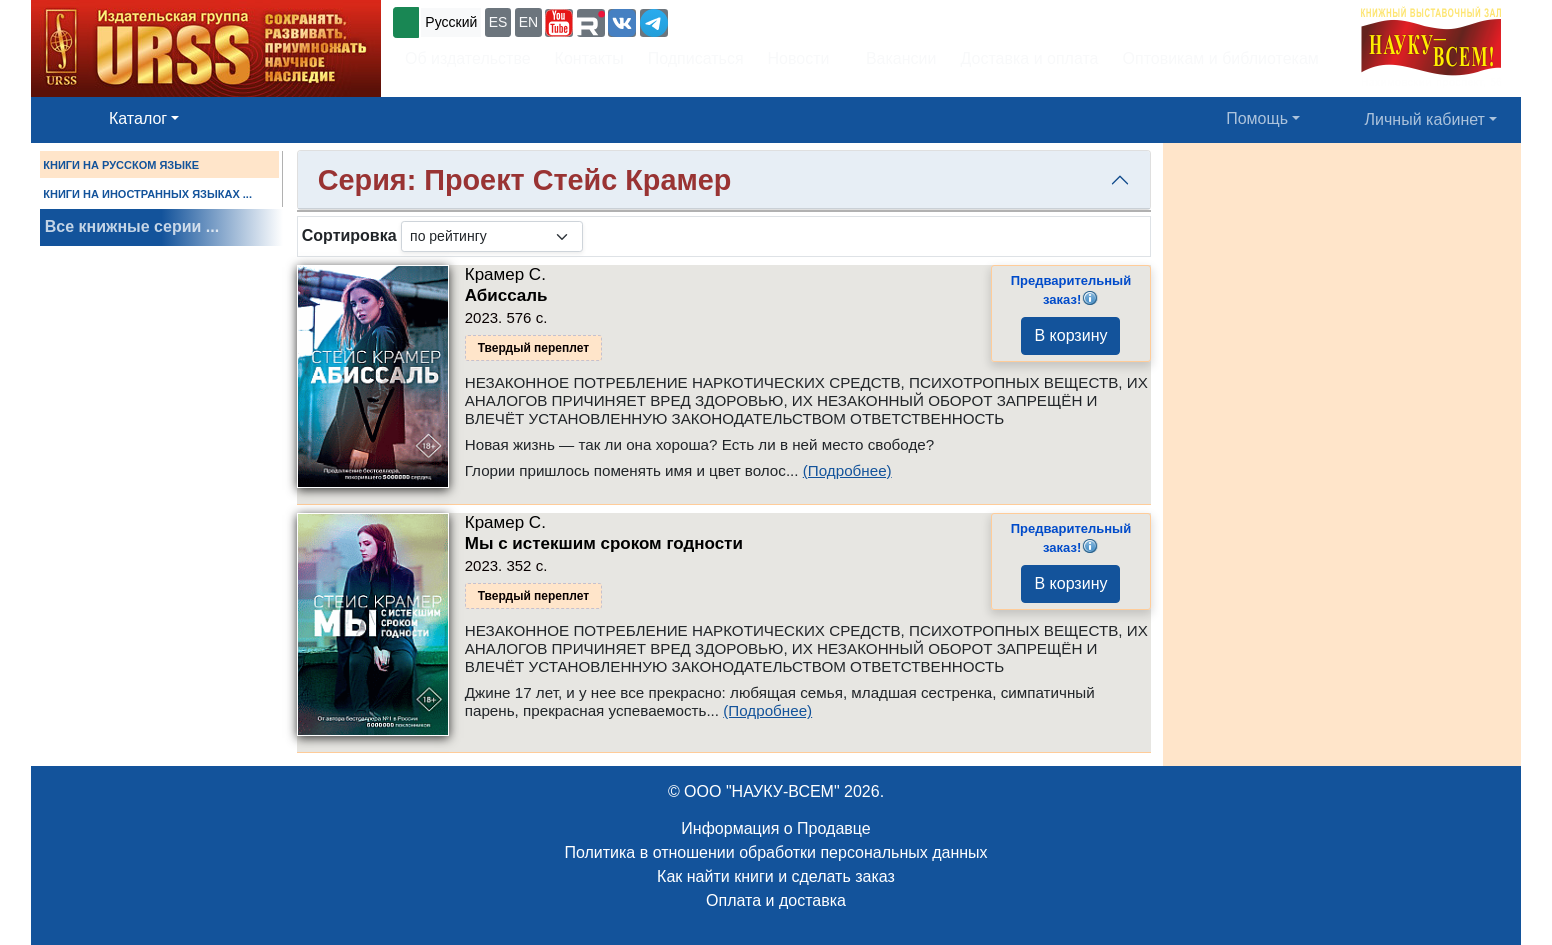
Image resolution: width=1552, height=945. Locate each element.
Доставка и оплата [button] (1029, 58)
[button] (559, 23)
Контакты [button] (589, 58)
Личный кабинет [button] (1425, 119)
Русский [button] (451, 22)
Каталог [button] (138, 118)
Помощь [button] (1257, 118)
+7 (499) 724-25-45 (745, 20)
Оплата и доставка (776, 900)
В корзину (1070, 335)
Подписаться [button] (696, 58)
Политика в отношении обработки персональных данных (775, 852)
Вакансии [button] (895, 58)
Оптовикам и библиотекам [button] (1221, 58)
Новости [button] (799, 58)
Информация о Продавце (775, 828)
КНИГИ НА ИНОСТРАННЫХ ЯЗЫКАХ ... (147, 194)
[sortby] (492, 236)
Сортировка (349, 235)
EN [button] (528, 22)
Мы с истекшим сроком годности (604, 543)
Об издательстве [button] (468, 58)
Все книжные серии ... (132, 226)
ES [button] (498, 22)
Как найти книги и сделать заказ (776, 876)
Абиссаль (506, 295)
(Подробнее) (847, 470)
